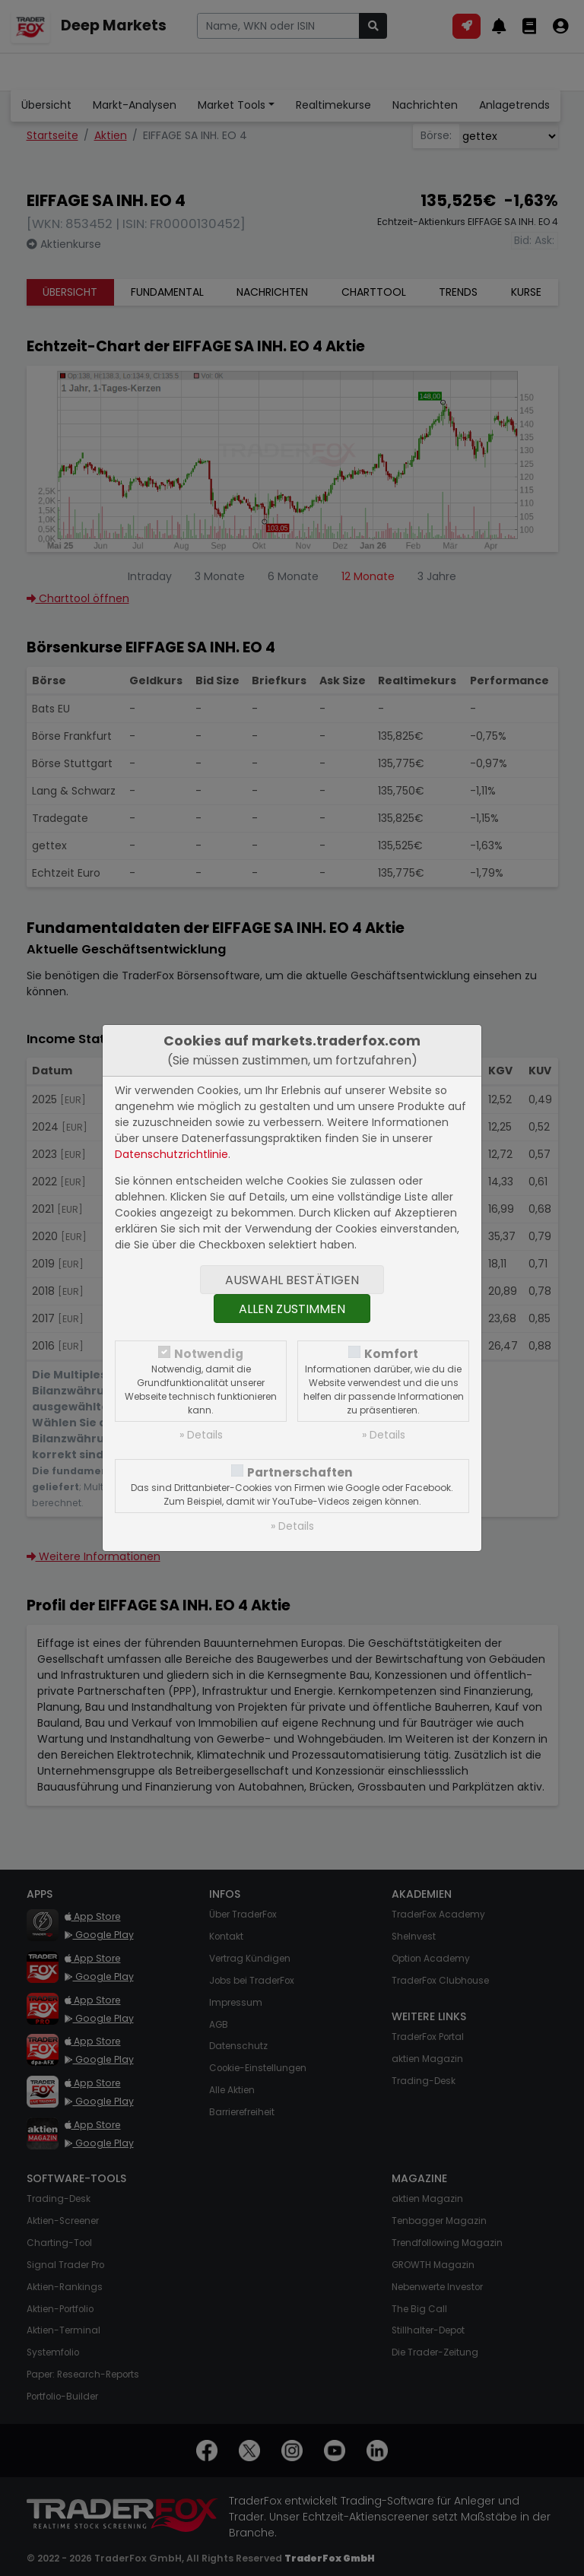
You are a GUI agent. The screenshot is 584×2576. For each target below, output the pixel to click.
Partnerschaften (300, 1472)
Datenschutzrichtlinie (171, 1154)
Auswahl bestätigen (292, 1280)
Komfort (391, 1354)
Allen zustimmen (292, 1309)
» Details (201, 1434)
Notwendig (208, 1354)
